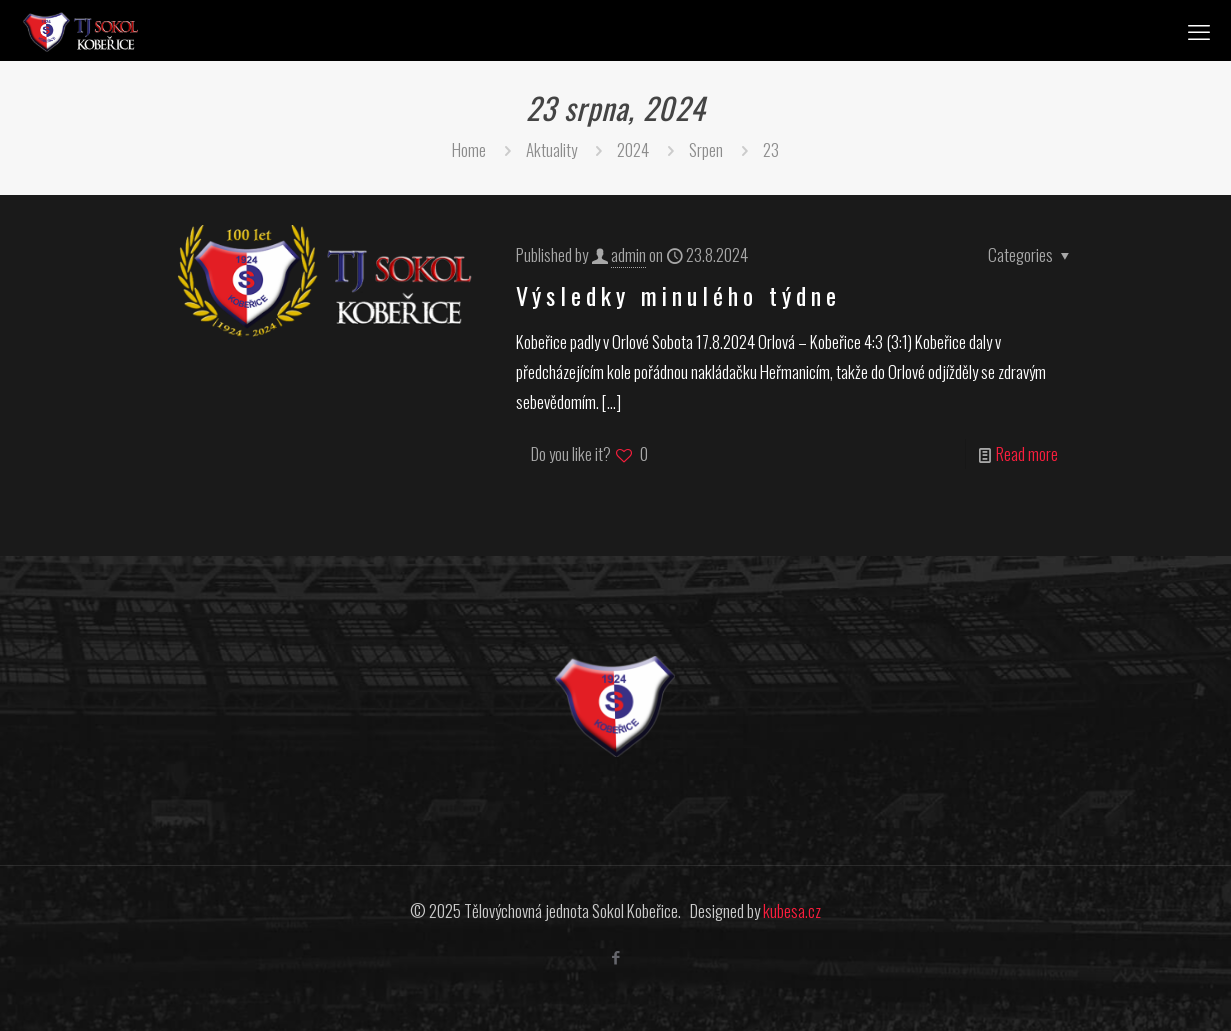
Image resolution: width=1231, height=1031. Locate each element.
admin (628, 254)
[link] (615, 706)
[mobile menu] (1199, 30)
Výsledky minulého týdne (678, 295)
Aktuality (551, 149)
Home (469, 149)
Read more (1027, 453)
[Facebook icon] (615, 956)
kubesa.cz (792, 910)
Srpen (706, 149)
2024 (633, 149)
